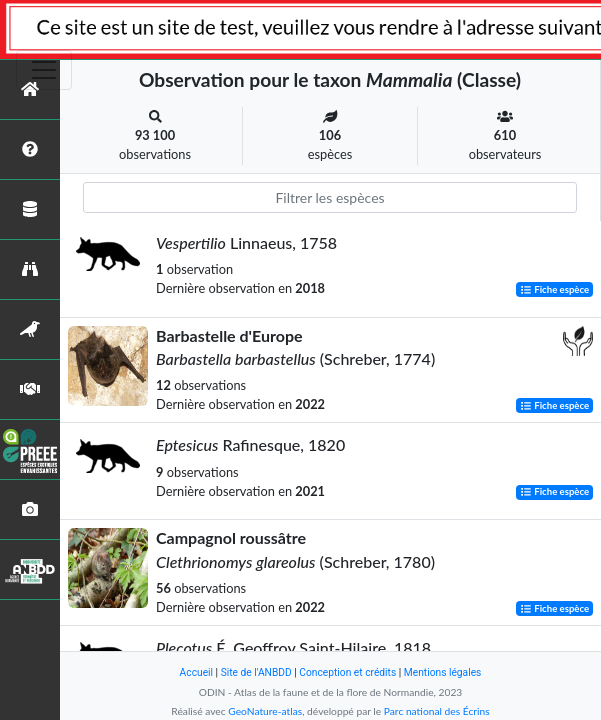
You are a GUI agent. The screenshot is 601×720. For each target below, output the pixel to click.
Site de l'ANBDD (256, 672)
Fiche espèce (554, 289)
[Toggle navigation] (44, 70)
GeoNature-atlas (265, 711)
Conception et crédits (347, 672)
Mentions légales (443, 672)
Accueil (196, 672)
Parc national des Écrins (437, 711)
